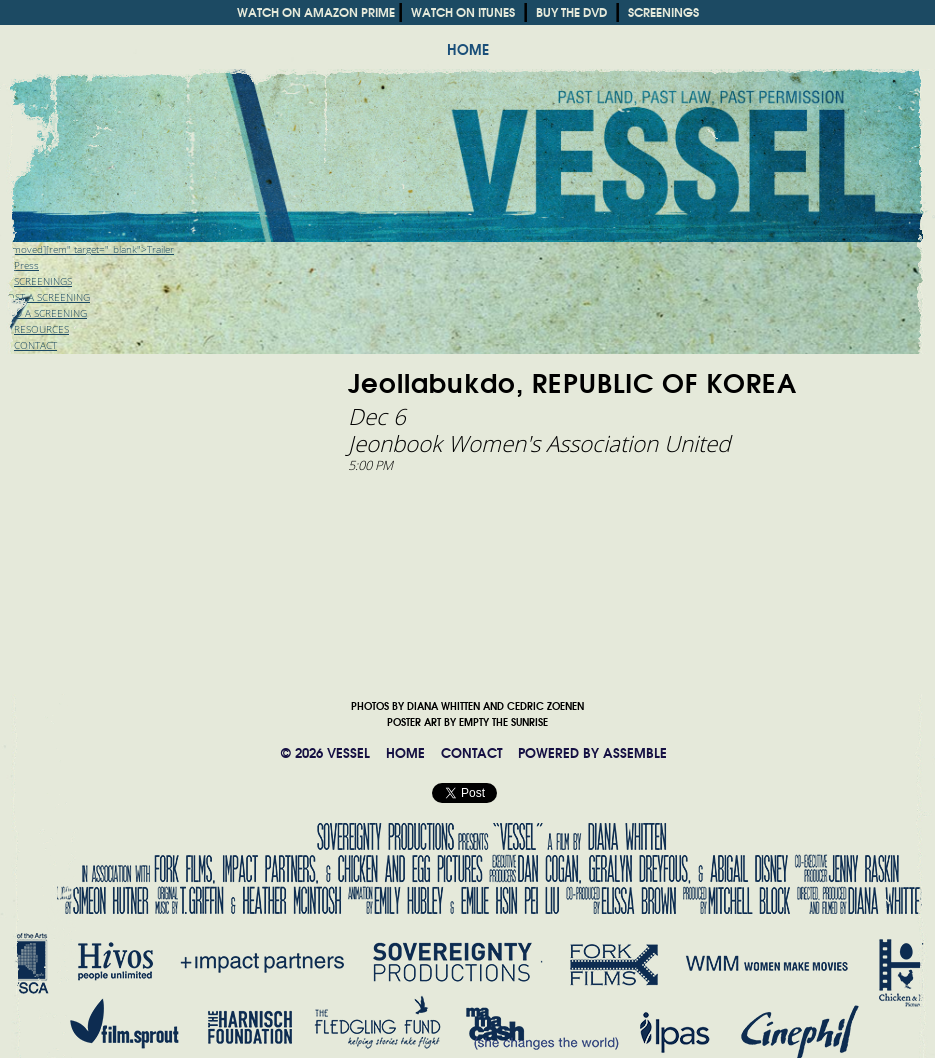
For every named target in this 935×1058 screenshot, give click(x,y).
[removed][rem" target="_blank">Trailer (87, 249)
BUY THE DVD (571, 12)
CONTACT (471, 753)
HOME (468, 50)
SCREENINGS (663, 12)
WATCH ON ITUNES (463, 12)
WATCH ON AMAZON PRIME (316, 12)
